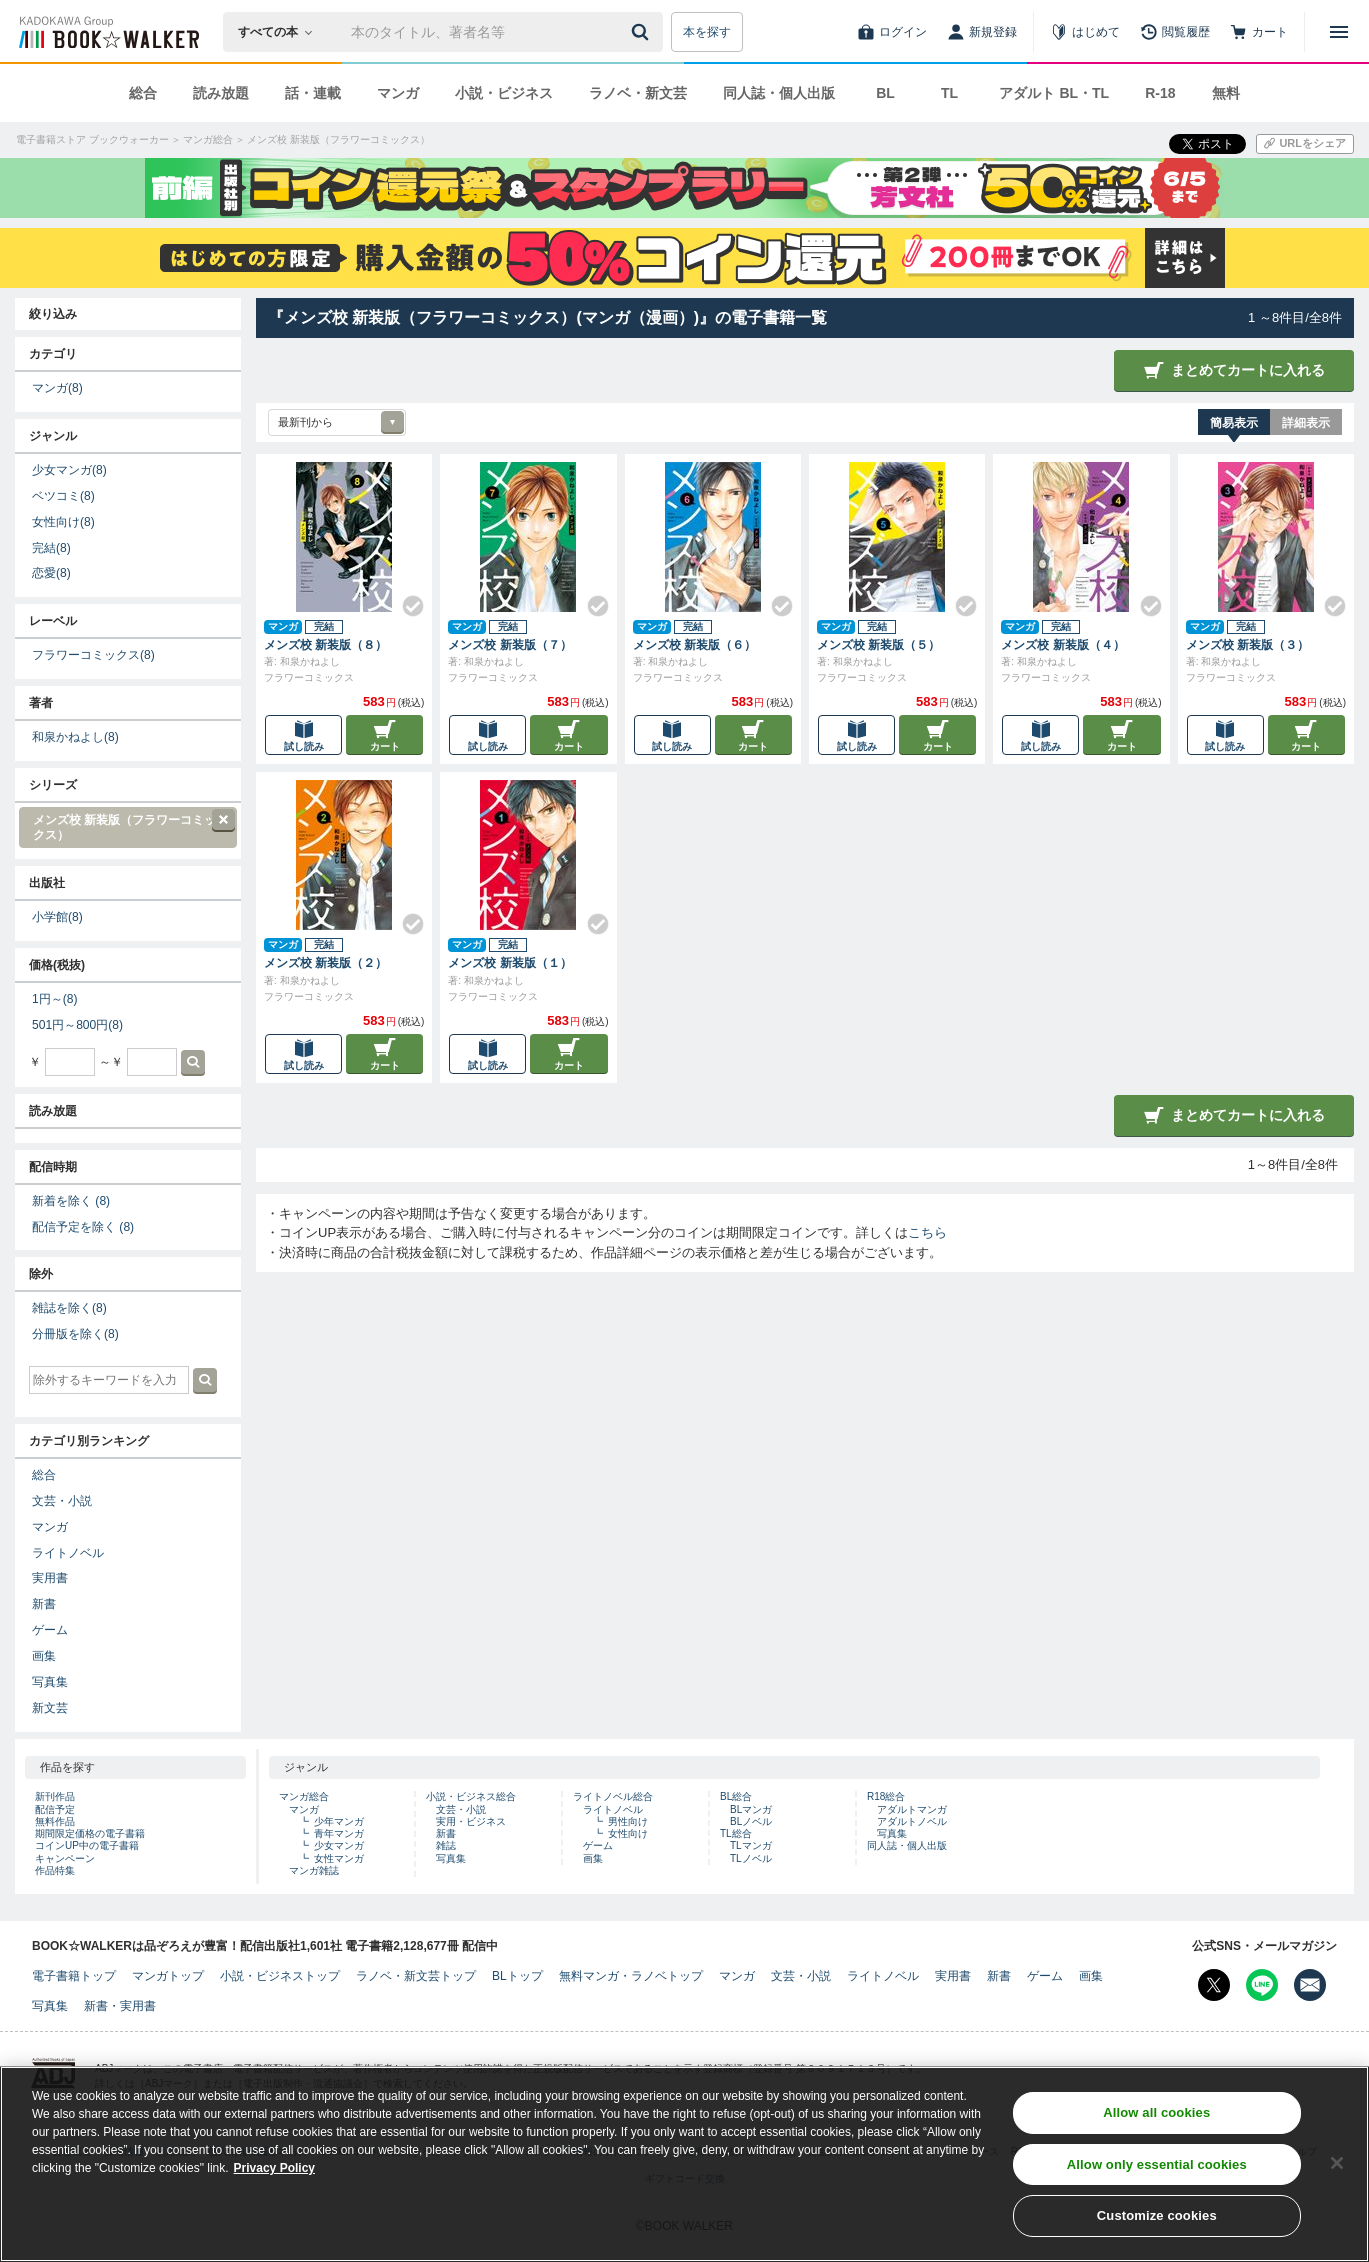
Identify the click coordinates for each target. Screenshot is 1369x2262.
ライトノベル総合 (613, 1796)
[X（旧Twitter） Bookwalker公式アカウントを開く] (1214, 1985)
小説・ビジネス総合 (471, 1796)
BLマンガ (751, 1809)
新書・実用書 (120, 2006)
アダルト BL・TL (1054, 93)
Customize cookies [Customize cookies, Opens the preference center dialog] (1157, 2230)
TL (949, 93)
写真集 (50, 1682)
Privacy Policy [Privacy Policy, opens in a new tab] (274, 2182)
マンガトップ (168, 1976)
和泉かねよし (75, 737)
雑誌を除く (69, 1308)
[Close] (1337, 2177)
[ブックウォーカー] (107, 32)
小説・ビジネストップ (280, 1976)
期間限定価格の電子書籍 (90, 1833)
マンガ (398, 93)
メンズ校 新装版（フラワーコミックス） (127, 825)
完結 (51, 548)
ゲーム (50, 1630)
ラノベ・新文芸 (638, 93)
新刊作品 (55, 1796)
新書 (44, 1604)
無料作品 (55, 1821)
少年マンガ (339, 1821)
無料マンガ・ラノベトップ (631, 1976)
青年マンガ (339, 1833)
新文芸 (50, 1708)
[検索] (643, 32)
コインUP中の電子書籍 (87, 1845)
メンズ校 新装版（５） (878, 645)
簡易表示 (1234, 423)
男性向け (628, 1821)
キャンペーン (65, 1858)
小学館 (57, 917)
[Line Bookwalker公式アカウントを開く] (1262, 1985)
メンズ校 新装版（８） (325, 645)
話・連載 (313, 93)
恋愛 (51, 573)
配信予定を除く (83, 1227)
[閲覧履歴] (1175, 32)
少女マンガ (69, 470)
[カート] (1259, 32)
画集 (44, 1656)
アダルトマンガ (912, 1809)
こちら (927, 1232)
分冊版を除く (75, 1334)
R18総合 (886, 1796)
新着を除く (71, 1201)
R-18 (1160, 93)
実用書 (50, 1578)
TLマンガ (751, 1845)
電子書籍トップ (74, 1976)
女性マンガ (339, 1858)
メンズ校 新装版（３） (1247, 645)
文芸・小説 (62, 1501)
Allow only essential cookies (1157, 2178)
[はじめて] (1085, 32)
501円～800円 (77, 1025)
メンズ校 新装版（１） (509, 963)
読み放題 (221, 93)
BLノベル (751, 1821)
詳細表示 (1306, 423)
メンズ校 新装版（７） (509, 645)
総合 (143, 93)
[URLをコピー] (1305, 144)
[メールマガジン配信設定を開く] (1310, 1985)
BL (885, 93)
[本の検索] (281, 32)
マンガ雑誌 (314, 1870)
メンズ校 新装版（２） (325, 963)
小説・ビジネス (504, 93)
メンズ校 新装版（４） (1062, 645)
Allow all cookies (1156, 2126)
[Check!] (405, 598)
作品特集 (55, 1870)
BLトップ (517, 1976)
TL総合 (736, 1833)
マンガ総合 (304, 1796)
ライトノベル (68, 1553)
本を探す (707, 32)
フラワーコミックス (93, 655)
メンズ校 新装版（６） (694, 645)
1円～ (54, 999)
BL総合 (736, 1796)
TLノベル (751, 1858)
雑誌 (446, 1845)
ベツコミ (63, 496)
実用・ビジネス (471, 1821)
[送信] (643, 32)
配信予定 (55, 1809)
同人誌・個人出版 (779, 93)
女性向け (63, 522)
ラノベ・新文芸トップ (416, 1976)
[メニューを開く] (1339, 32)
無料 (1226, 93)
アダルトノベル (912, 1821)
